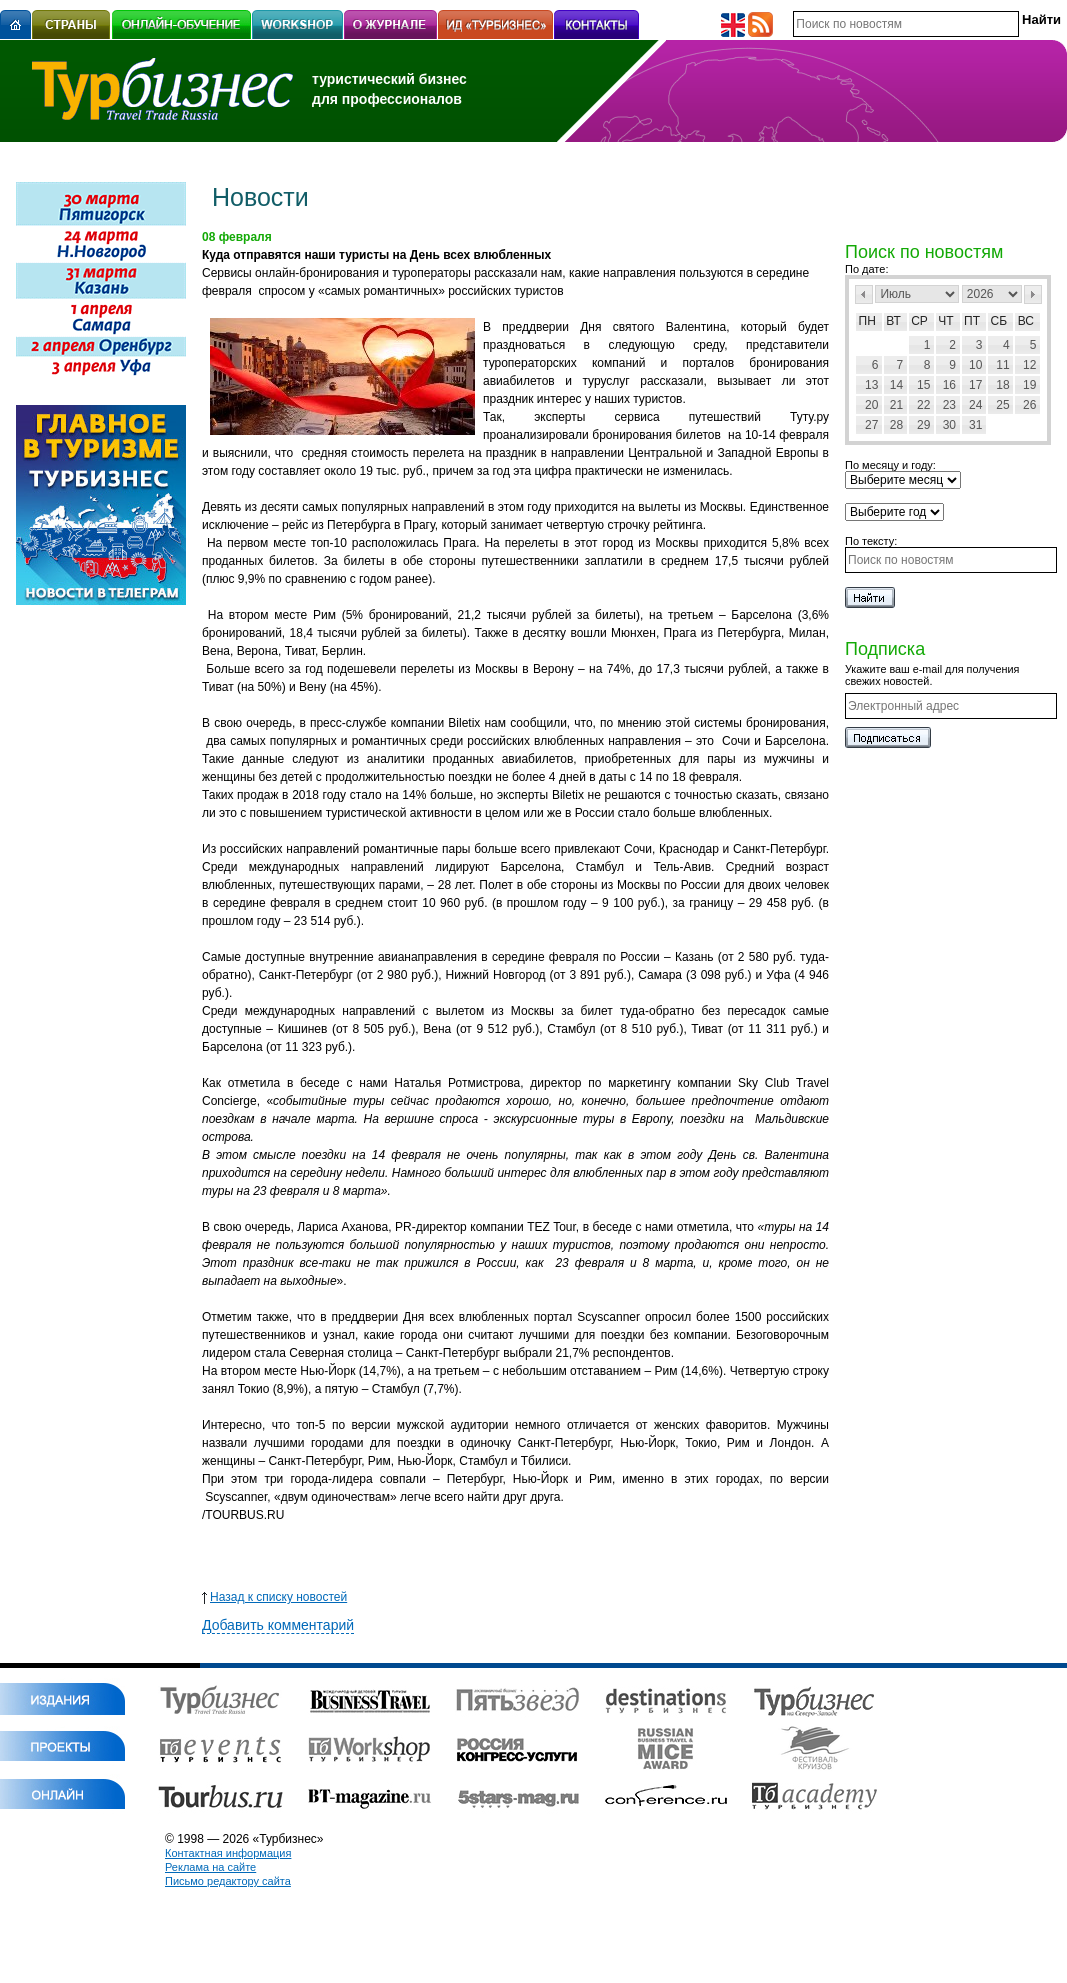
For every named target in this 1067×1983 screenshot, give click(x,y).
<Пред (864, 294)
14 (896, 385)
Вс (1026, 321)
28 (896, 425)
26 (1029, 405)
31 (975, 425)
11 (1002, 365)
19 (1029, 385)
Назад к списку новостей (274, 1597)
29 (923, 425)
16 (949, 385)
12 (1029, 365)
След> (1033, 294)
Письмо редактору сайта (228, 1881)
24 (975, 405)
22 (923, 405)
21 (896, 405)
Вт (893, 321)
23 (949, 405)
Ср (919, 321)
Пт (972, 321)
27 (871, 425)
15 (923, 385)
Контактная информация (228, 1853)
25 (1002, 405)
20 (871, 405)
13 (871, 385)
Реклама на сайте (210, 1867)
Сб (999, 321)
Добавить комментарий (278, 1625)
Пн (867, 321)
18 (1002, 385)
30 (949, 425)
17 (975, 385)
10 (975, 365)
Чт (945, 321)
